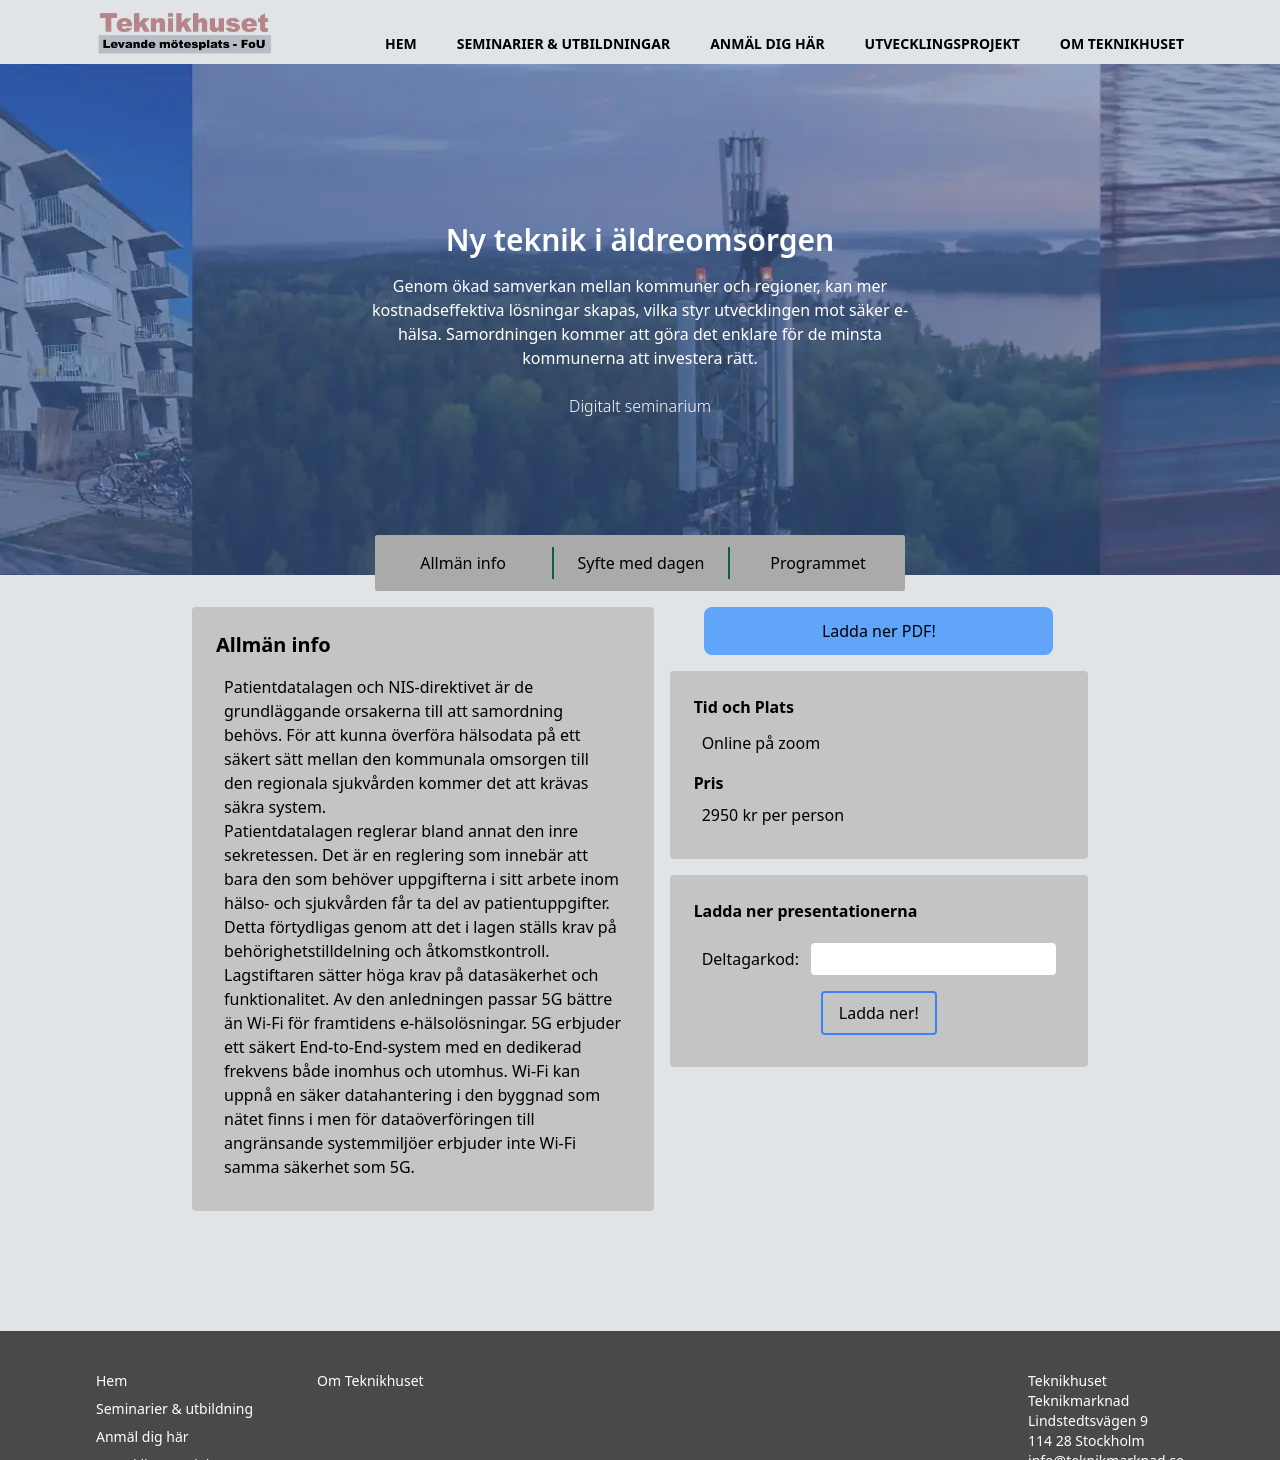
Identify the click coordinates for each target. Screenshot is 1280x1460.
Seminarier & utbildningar (563, 43)
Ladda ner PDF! (879, 631)
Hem (401, 43)
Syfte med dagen (641, 563)
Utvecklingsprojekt (942, 43)
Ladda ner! (879, 1013)
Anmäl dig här (767, 43)
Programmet (817, 563)
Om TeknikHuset (1122, 43)
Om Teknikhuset (370, 1380)
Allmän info (463, 563)
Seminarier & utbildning (174, 1408)
